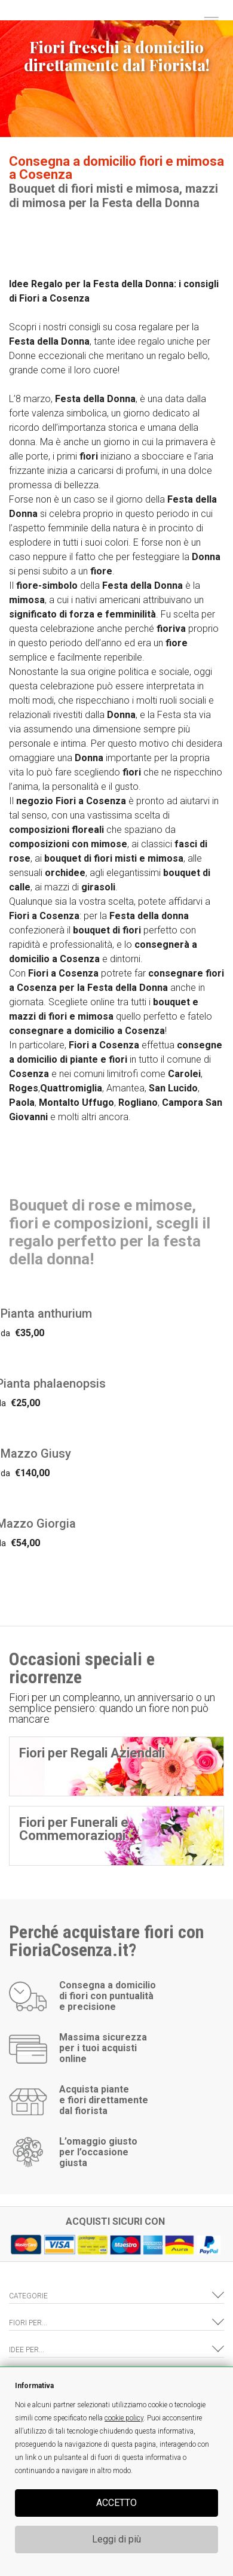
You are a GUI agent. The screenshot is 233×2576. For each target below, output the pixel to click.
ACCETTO (116, 2502)
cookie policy (124, 2418)
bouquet (62, 858)
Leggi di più (116, 2539)
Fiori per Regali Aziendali (92, 1752)
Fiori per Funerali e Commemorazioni (73, 1829)
